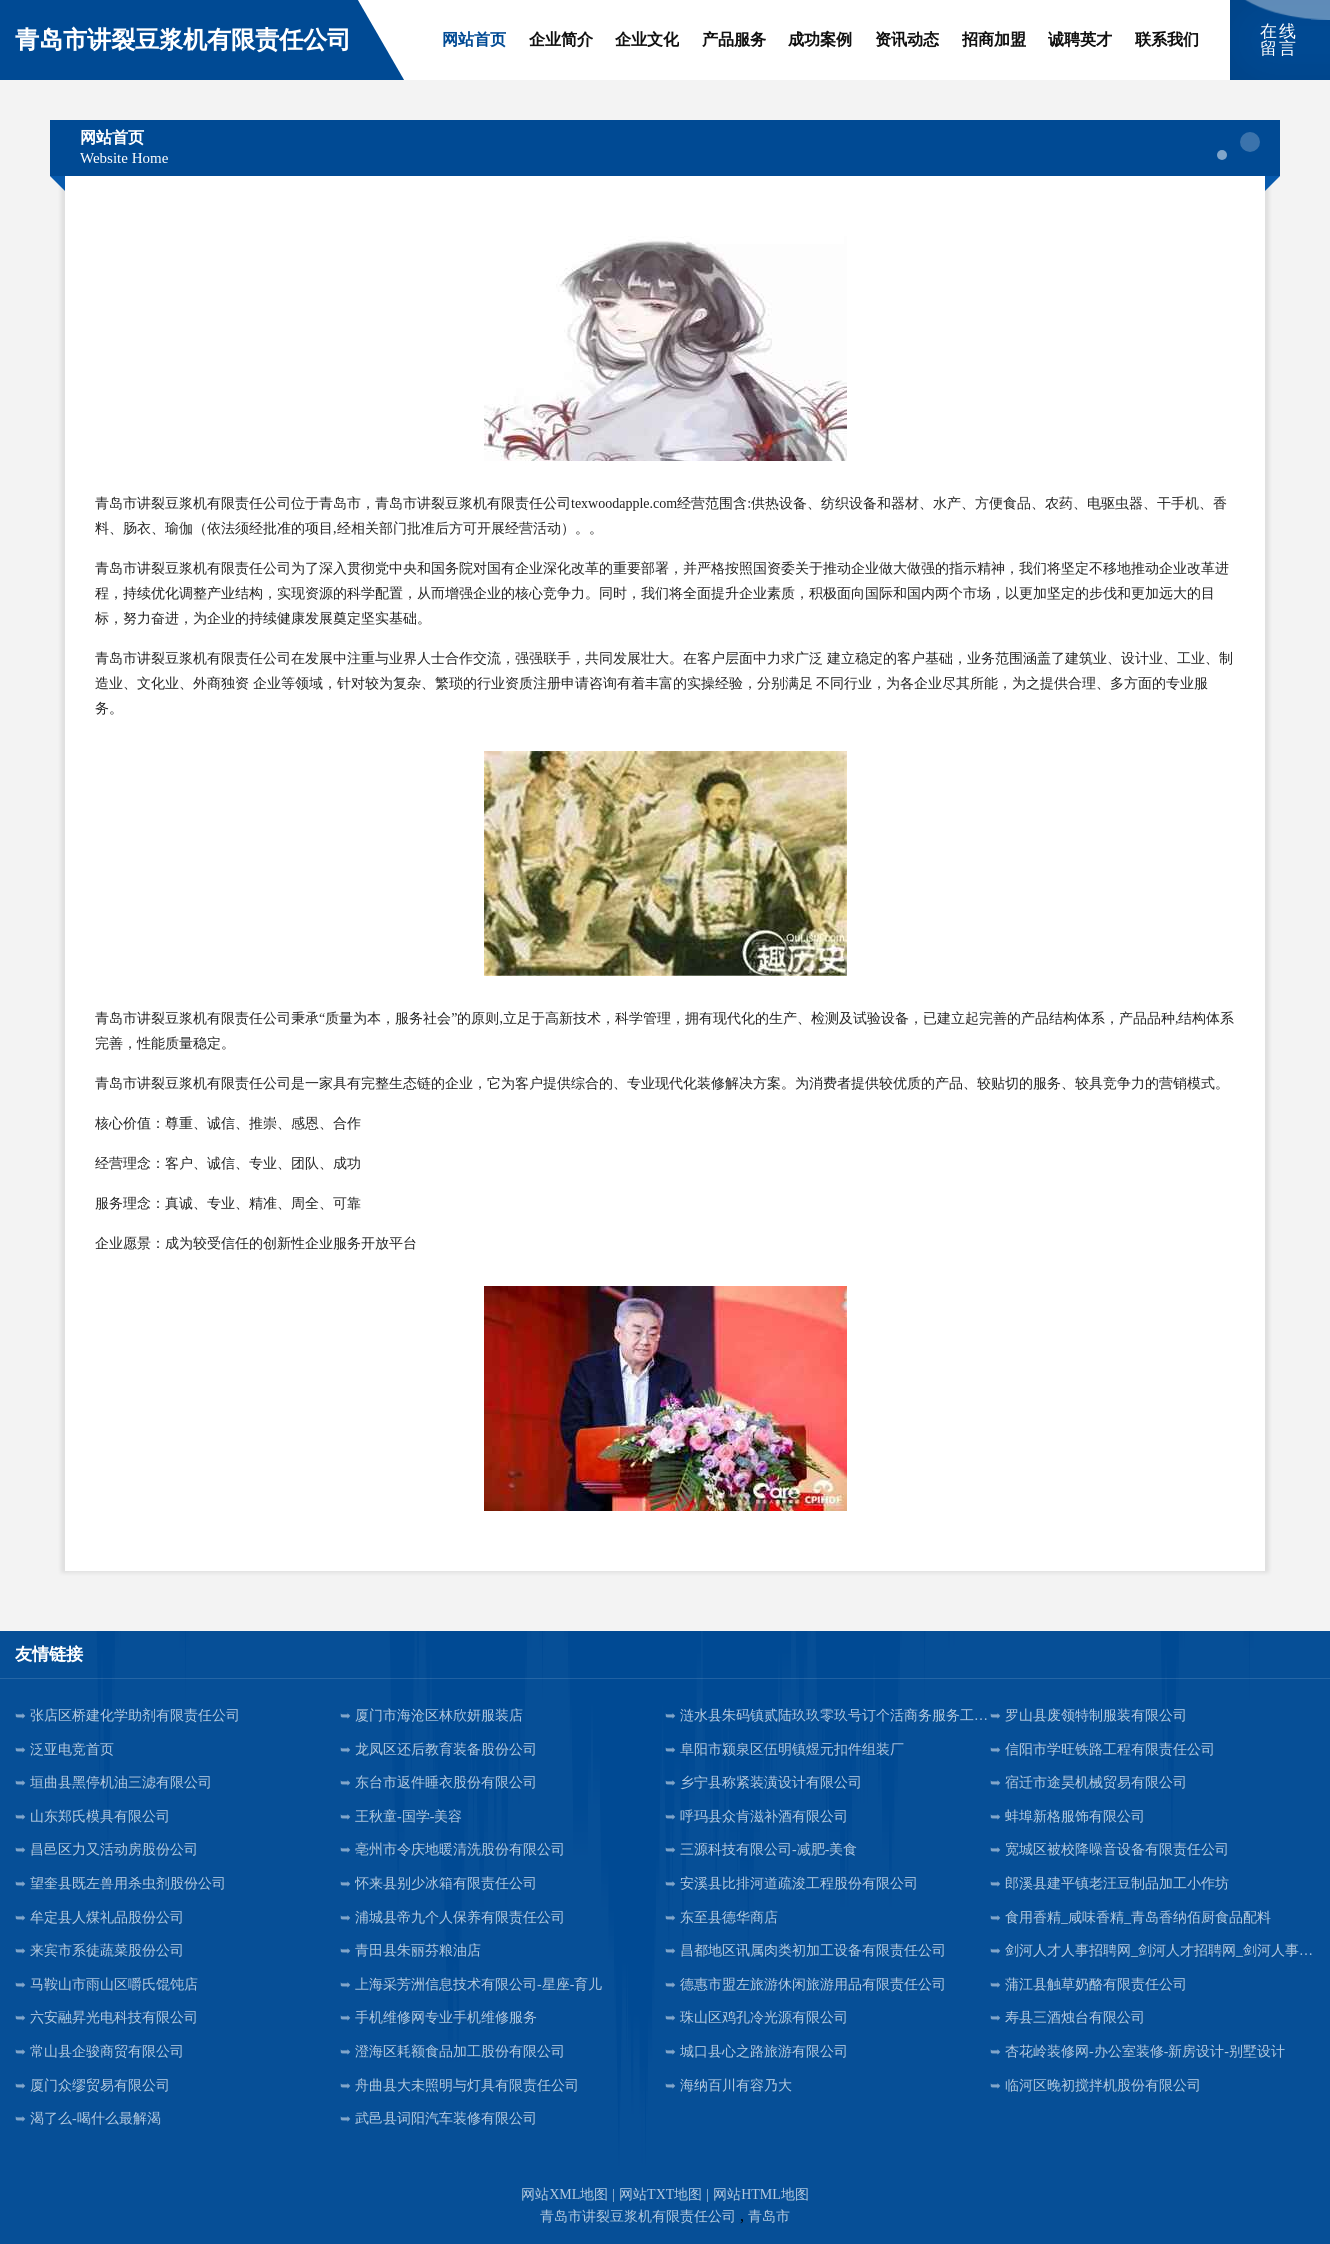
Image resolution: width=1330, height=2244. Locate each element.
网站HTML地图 (761, 2194)
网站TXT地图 (660, 2194)
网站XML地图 (564, 2194)
